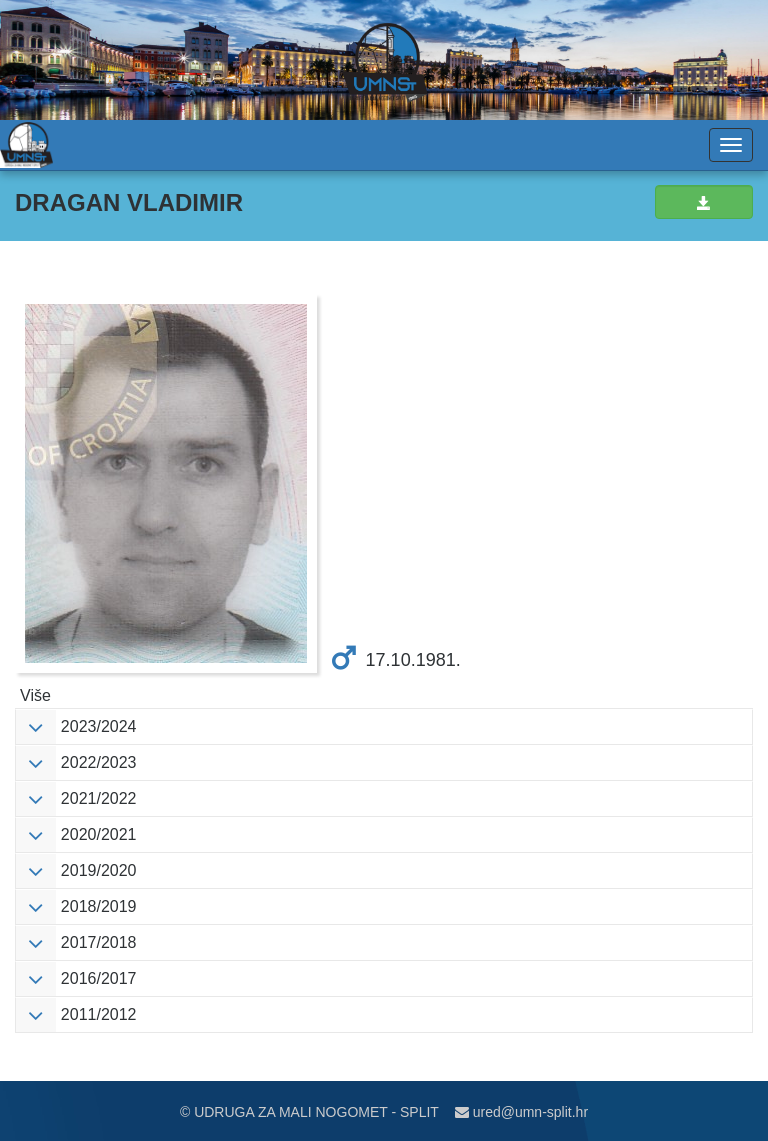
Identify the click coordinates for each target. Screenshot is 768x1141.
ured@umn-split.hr (521, 1112)
